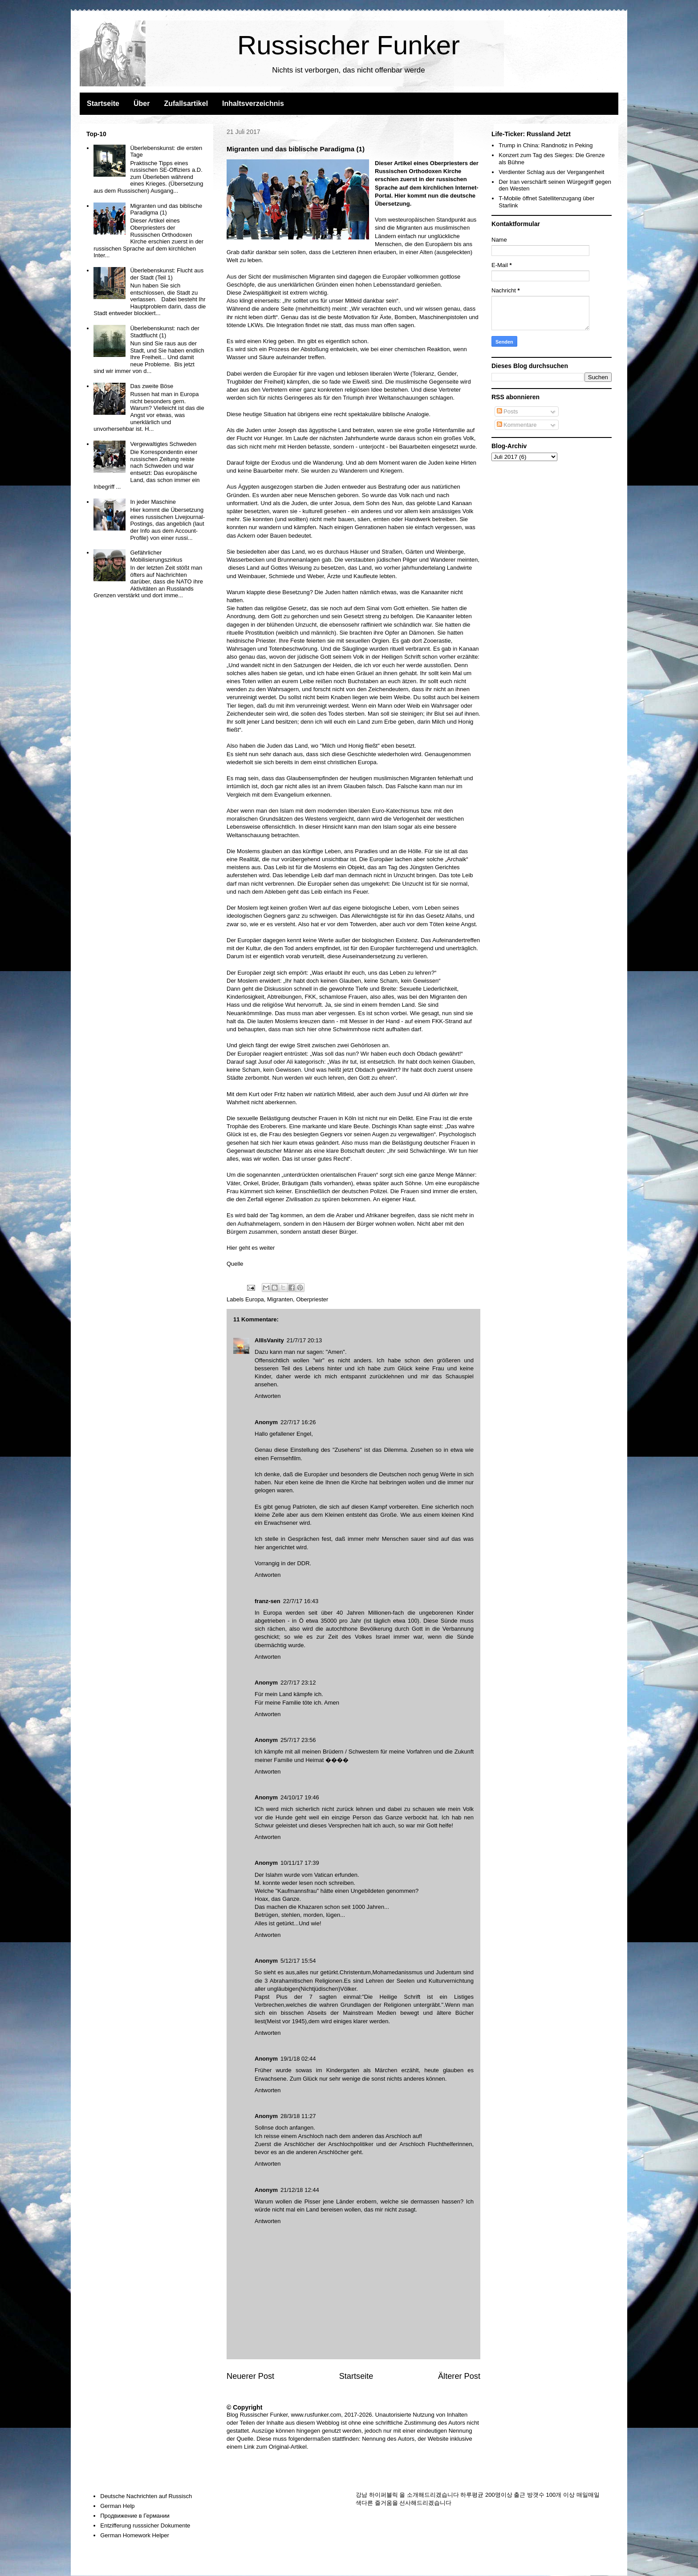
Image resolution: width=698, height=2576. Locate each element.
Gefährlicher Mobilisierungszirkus (156, 556)
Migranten (280, 1299)
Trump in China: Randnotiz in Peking (545, 145)
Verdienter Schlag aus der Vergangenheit (551, 172)
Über (142, 103)
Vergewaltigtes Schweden (163, 444)
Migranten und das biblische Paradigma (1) (166, 209)
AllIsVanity (269, 1340)
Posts (507, 411)
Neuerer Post (250, 2376)
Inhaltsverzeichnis (253, 103)
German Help (117, 2506)
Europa (254, 1299)
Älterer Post (459, 2376)
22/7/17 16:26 (298, 1422)
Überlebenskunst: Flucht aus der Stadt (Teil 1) (166, 274)
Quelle (235, 1263)
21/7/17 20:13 (304, 1340)
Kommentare (517, 424)
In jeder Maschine (153, 501)
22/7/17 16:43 (301, 1601)
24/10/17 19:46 (299, 1797)
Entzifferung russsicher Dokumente (145, 2525)
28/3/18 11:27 (298, 2116)
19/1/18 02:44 (298, 2058)
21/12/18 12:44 (299, 2190)
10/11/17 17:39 (299, 1862)
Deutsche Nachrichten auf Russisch (146, 2496)
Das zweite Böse (151, 386)
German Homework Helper (134, 2535)
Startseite (103, 103)
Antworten (268, 1396)
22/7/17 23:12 (298, 1682)
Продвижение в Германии (135, 2515)
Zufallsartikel (186, 103)
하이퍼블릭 (383, 2494)
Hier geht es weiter (251, 1247)
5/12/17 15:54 (298, 1960)
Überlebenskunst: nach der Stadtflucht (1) (164, 332)
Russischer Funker (348, 45)
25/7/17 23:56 (298, 1740)
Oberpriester (312, 1299)
